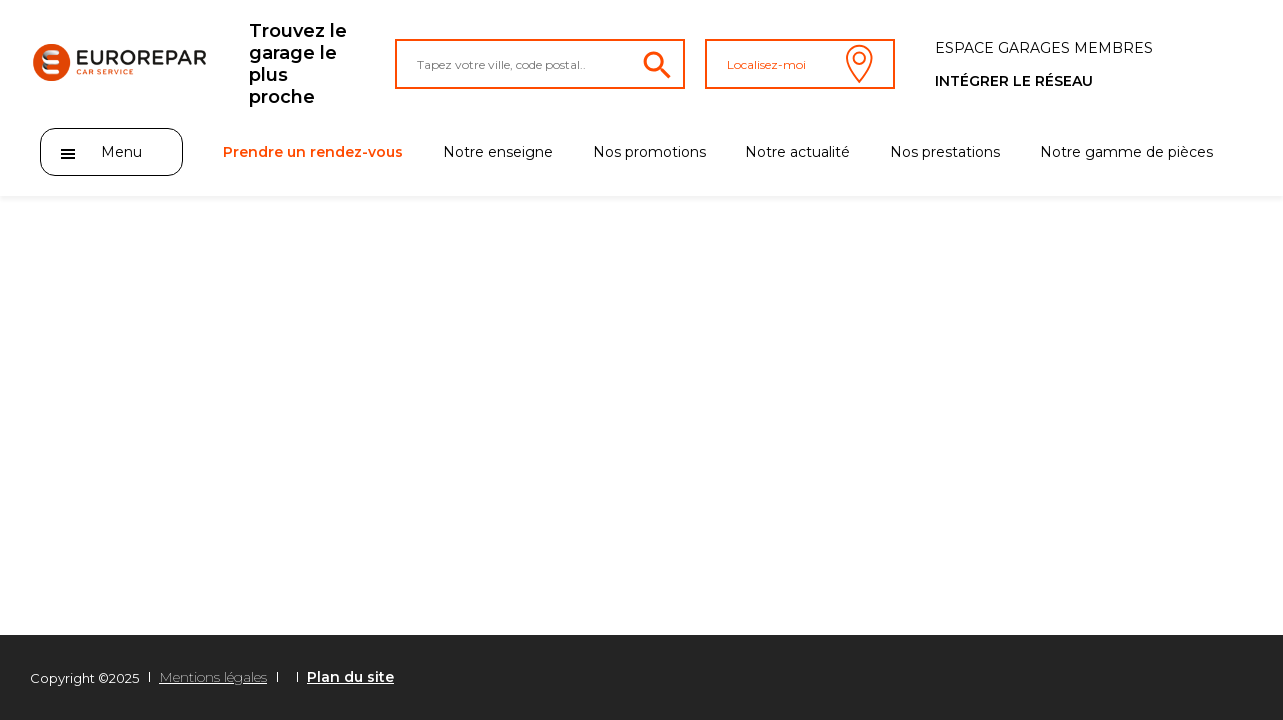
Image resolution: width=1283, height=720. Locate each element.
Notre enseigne (498, 152)
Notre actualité (797, 152)
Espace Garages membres (1044, 48)
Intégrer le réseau (1014, 81)
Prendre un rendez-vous (313, 152)
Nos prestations (945, 152)
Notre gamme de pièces (1126, 152)
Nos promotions (649, 152)
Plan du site (350, 677)
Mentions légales (213, 677)
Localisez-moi (800, 64)
